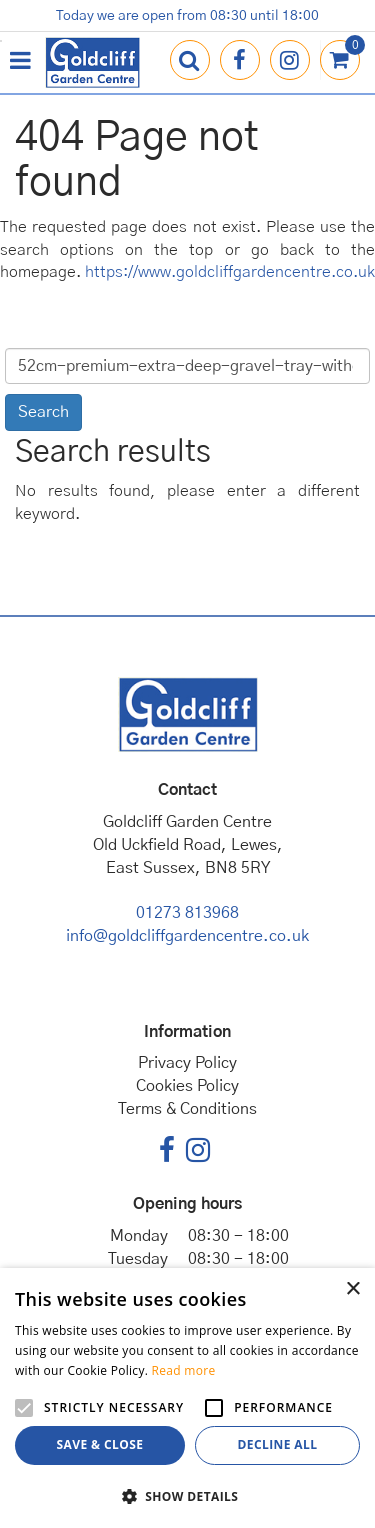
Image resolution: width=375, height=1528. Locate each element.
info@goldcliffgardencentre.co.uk (187, 936)
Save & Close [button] (100, 1444)
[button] (187, 1495)
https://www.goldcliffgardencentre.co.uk (230, 272)
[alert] (187, 1398)
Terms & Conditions (187, 1109)
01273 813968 (187, 913)
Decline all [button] (278, 1444)
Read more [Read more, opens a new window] (184, 1370)
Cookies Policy (187, 1086)
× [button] (352, 1289)
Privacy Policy (187, 1063)
